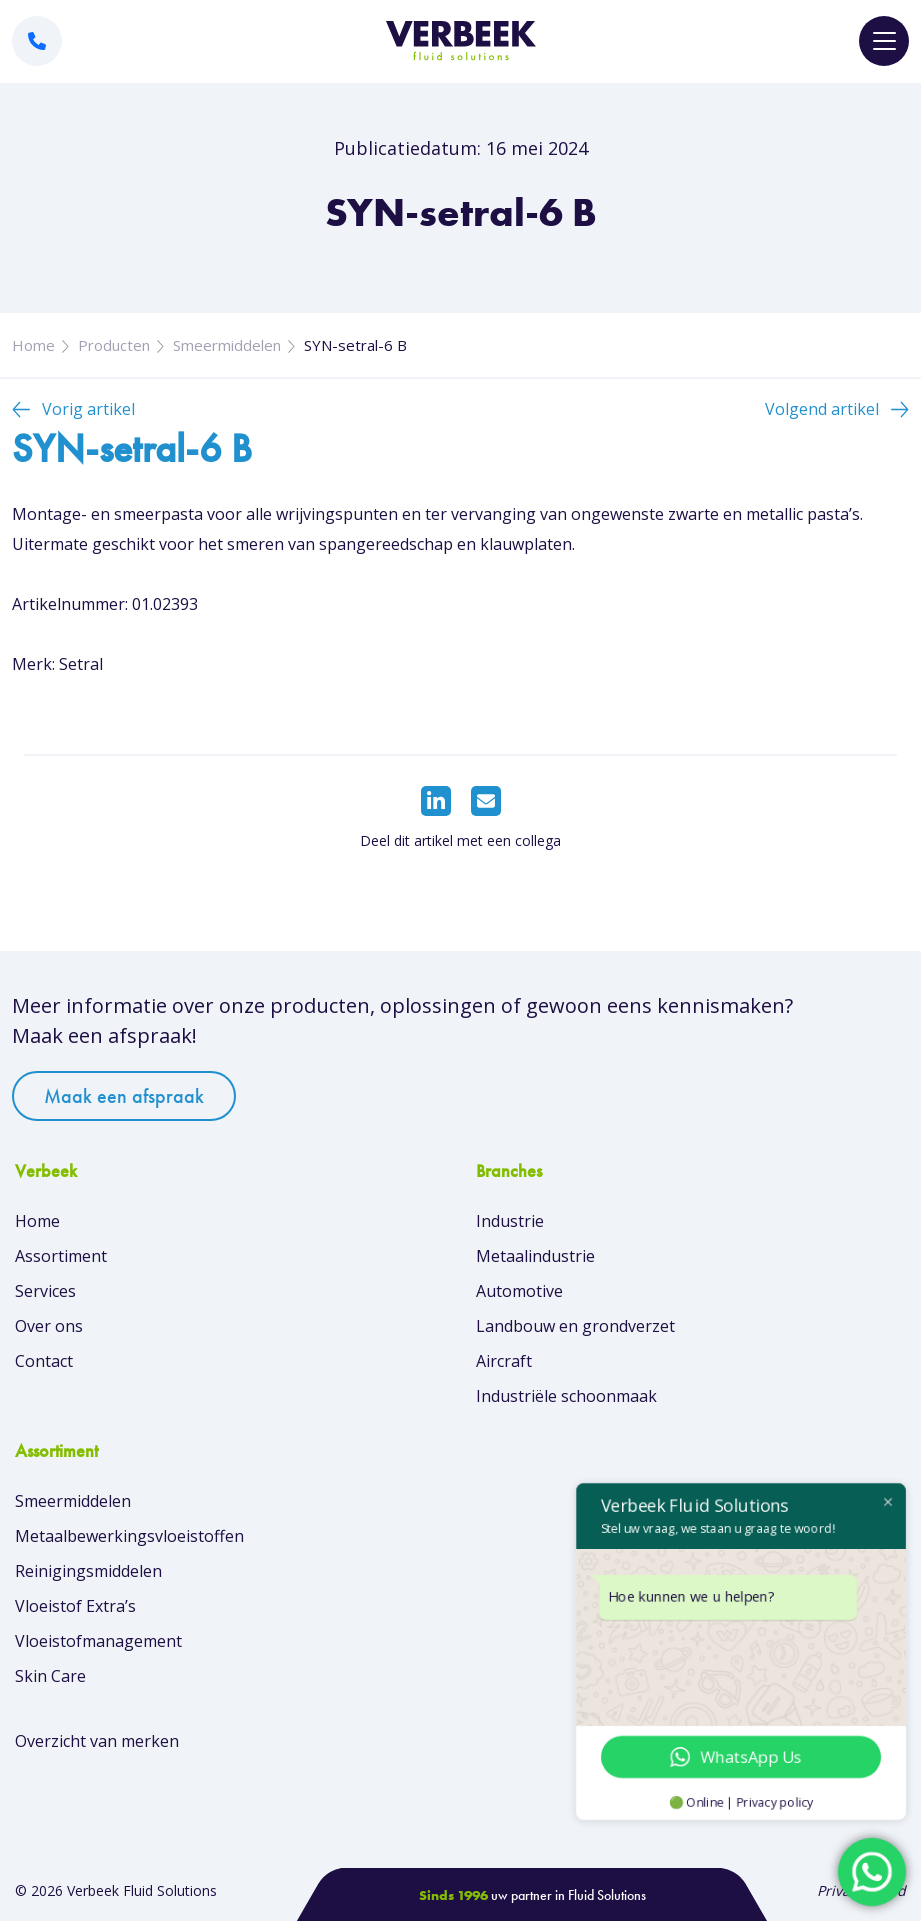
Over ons (49, 1326)
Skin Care (50, 1676)
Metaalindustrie (535, 1256)
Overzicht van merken (97, 1741)
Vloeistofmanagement (98, 1641)
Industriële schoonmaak (566, 1396)
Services (45, 1291)
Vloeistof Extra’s (75, 1606)
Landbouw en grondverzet (575, 1326)
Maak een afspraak (124, 1096)
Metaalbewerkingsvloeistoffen (129, 1536)
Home (33, 345)
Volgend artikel (822, 409)
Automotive (519, 1291)
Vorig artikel (88, 409)
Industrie (510, 1221)
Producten (114, 345)
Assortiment (61, 1256)
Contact (44, 1361)
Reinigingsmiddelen (88, 1571)
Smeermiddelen (227, 345)
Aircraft (504, 1361)
